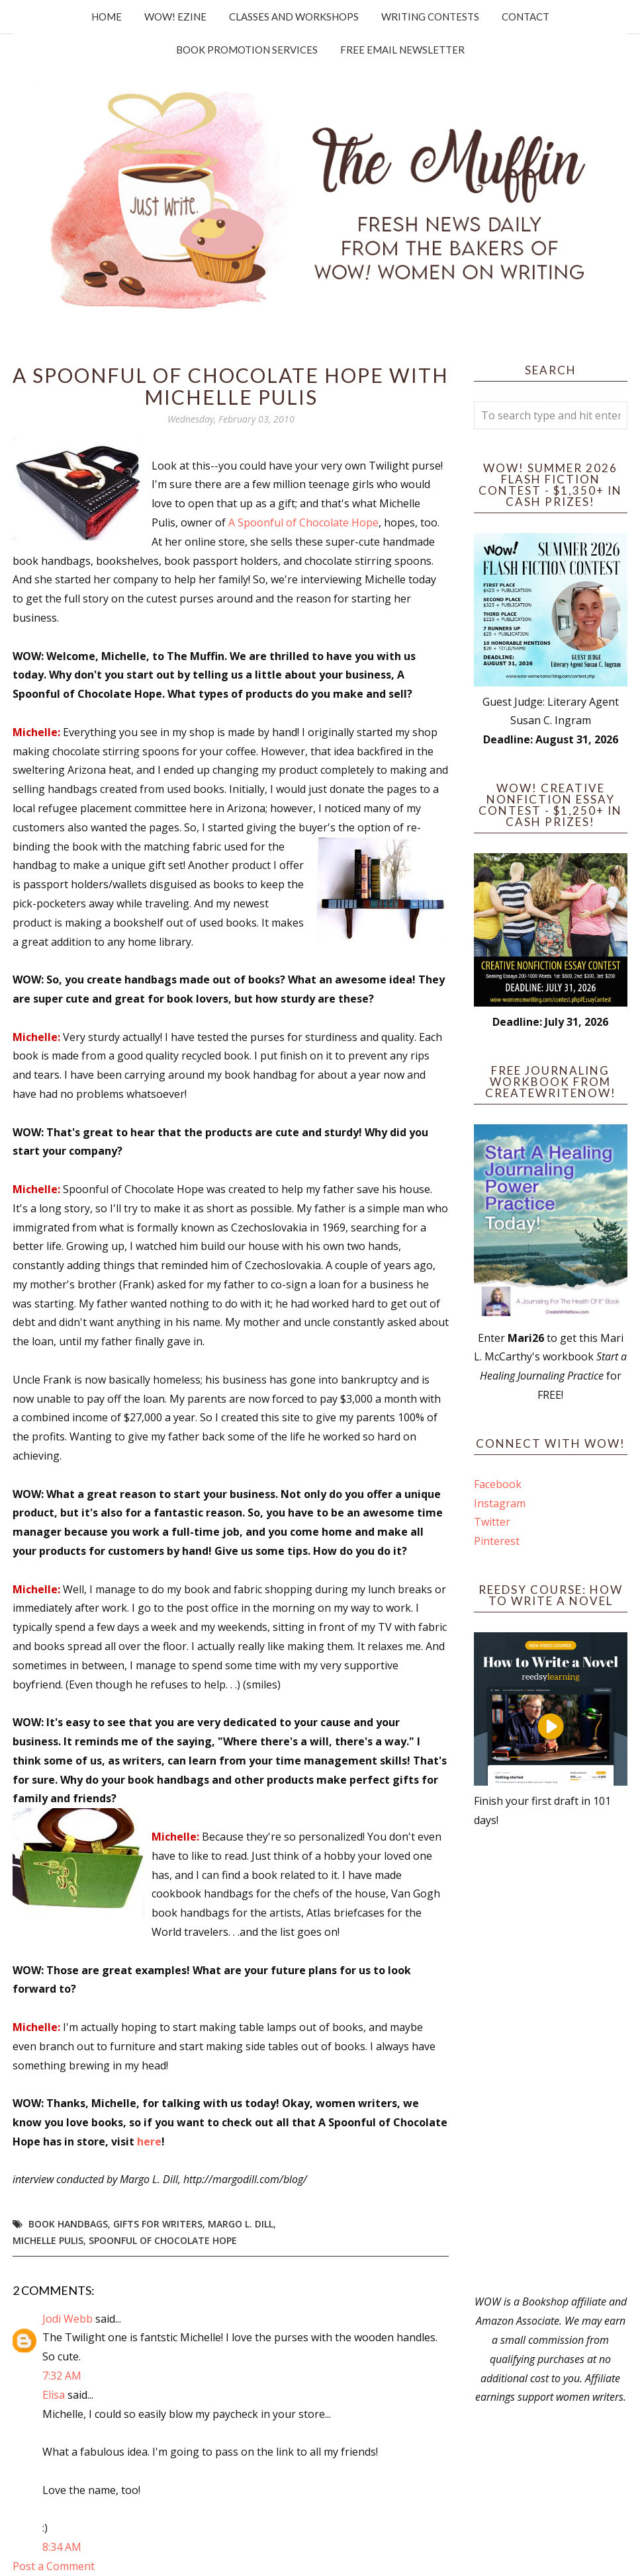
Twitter (492, 1522)
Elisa (53, 2395)
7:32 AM (61, 2375)
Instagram (500, 1503)
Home (106, 16)
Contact (525, 16)
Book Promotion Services (247, 50)
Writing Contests (430, 16)
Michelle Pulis (48, 2240)
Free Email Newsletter (402, 50)
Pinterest (497, 1541)
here (149, 2141)
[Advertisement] (550, 2060)
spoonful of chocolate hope (163, 2240)
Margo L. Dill (240, 2224)
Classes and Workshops (294, 16)
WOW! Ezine (175, 16)
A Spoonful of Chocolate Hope (303, 522)
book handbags (68, 2224)
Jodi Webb (67, 2318)
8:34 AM (61, 2547)
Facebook (498, 1484)
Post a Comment (54, 2566)
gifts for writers (158, 2224)
